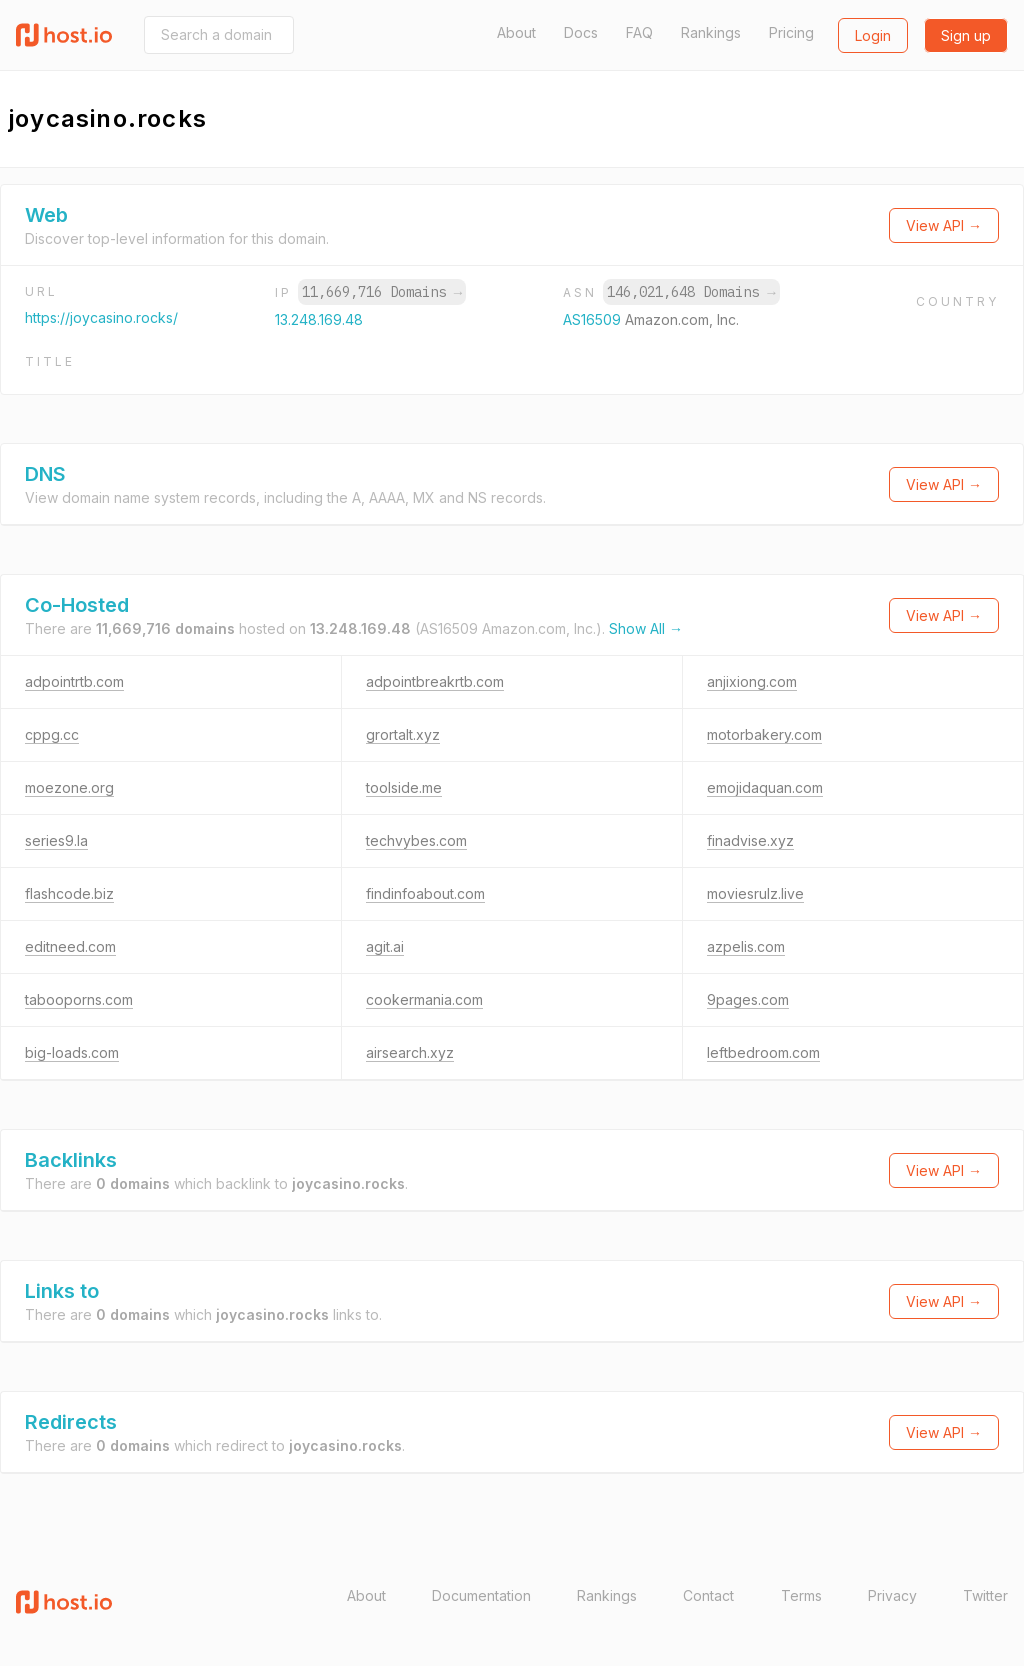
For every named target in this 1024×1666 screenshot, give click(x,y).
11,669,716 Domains (382, 292)
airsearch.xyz (410, 1052)
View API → (944, 225)
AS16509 (594, 319)
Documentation (481, 1595)
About (516, 32)
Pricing (791, 32)
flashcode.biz (69, 893)
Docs (581, 32)
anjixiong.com (752, 681)
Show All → (646, 628)
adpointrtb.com (74, 681)
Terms (801, 1595)
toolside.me (404, 787)
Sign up (966, 35)
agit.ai (385, 946)
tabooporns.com (79, 999)
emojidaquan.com (765, 787)
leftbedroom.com (763, 1052)
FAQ (639, 32)
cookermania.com (424, 999)
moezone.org (69, 787)
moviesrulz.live (755, 893)
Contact (708, 1595)
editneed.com (70, 946)
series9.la (56, 840)
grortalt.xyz (403, 734)
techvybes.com (416, 840)
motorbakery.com (764, 734)
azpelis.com (746, 946)
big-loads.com (72, 1052)
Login (873, 35)
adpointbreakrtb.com (435, 681)
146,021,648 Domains (691, 292)
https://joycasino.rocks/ (101, 317)
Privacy (892, 1595)
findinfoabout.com (425, 893)
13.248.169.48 (319, 319)
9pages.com (748, 999)
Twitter (985, 1595)
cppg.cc (52, 734)
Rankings (711, 32)
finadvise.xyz (750, 840)
